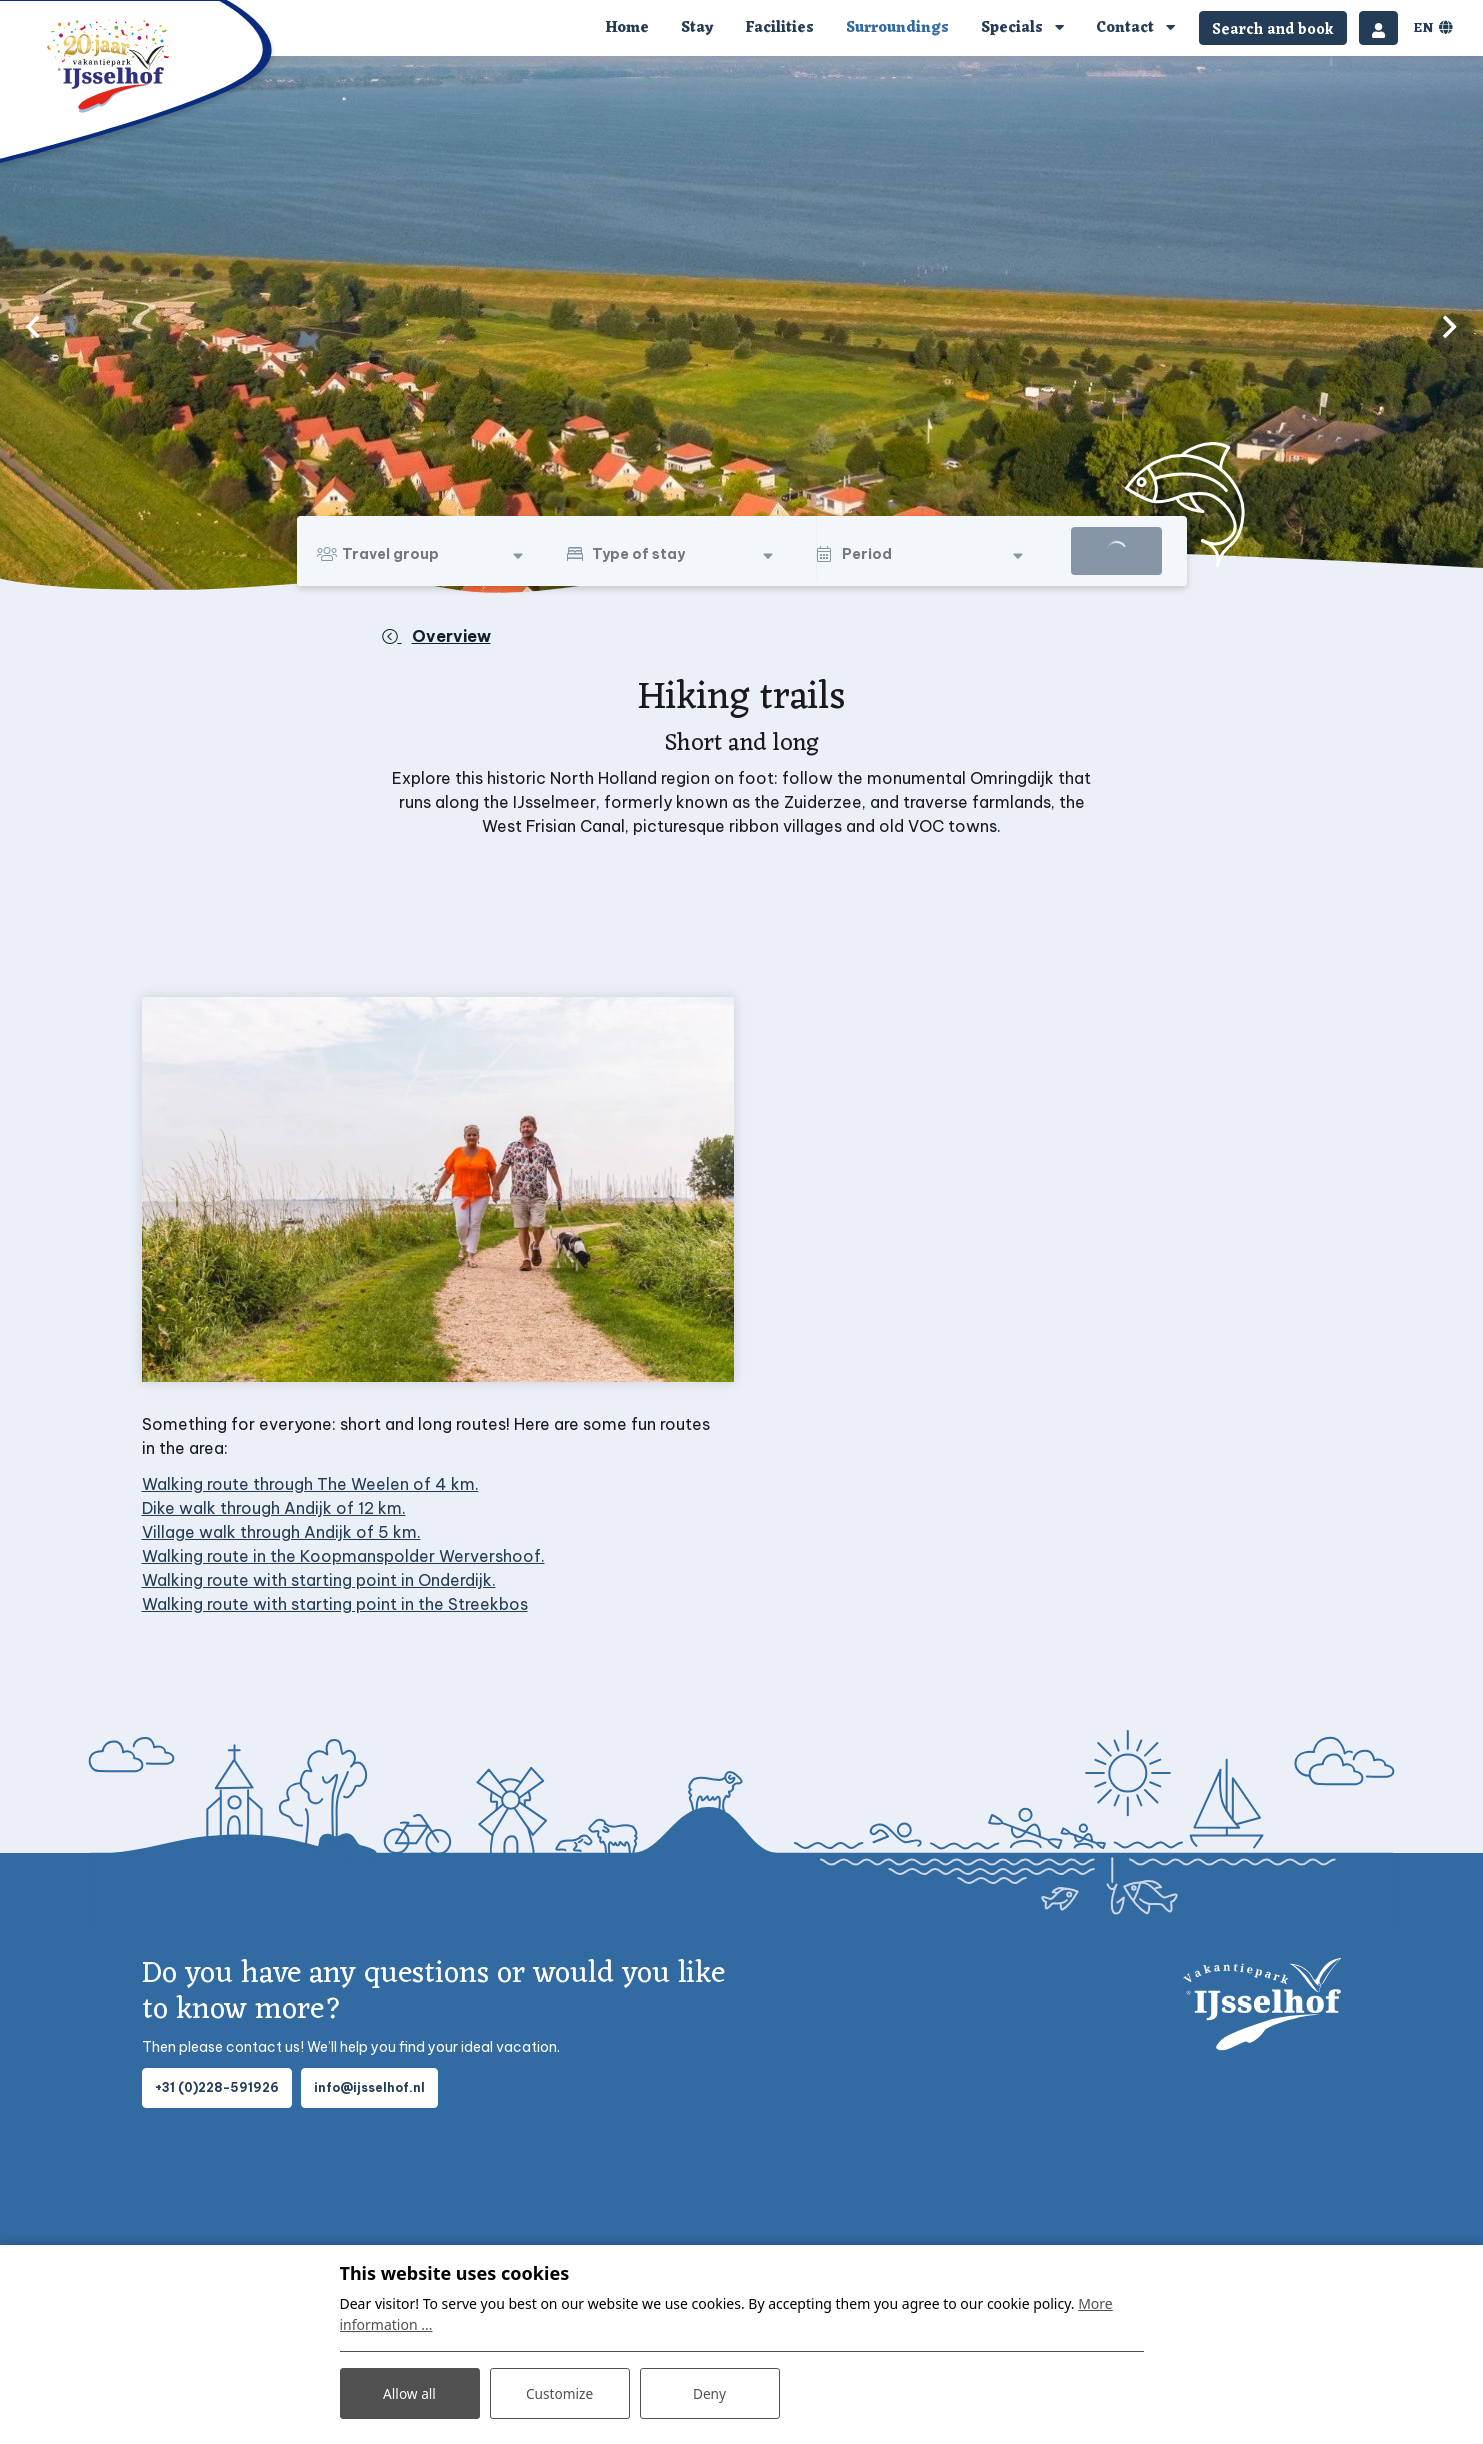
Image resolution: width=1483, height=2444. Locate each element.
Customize (559, 2392)
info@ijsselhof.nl (369, 2087)
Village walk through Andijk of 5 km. (281, 1532)
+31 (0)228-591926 (217, 2087)
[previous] (33, 326)
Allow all (409, 2392)
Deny (710, 2392)
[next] (1450, 326)
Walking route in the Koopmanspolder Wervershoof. (343, 1556)
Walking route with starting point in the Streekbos (335, 1604)
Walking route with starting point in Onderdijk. (319, 1580)
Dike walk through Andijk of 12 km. (274, 1508)
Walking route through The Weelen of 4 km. (310, 1484)
